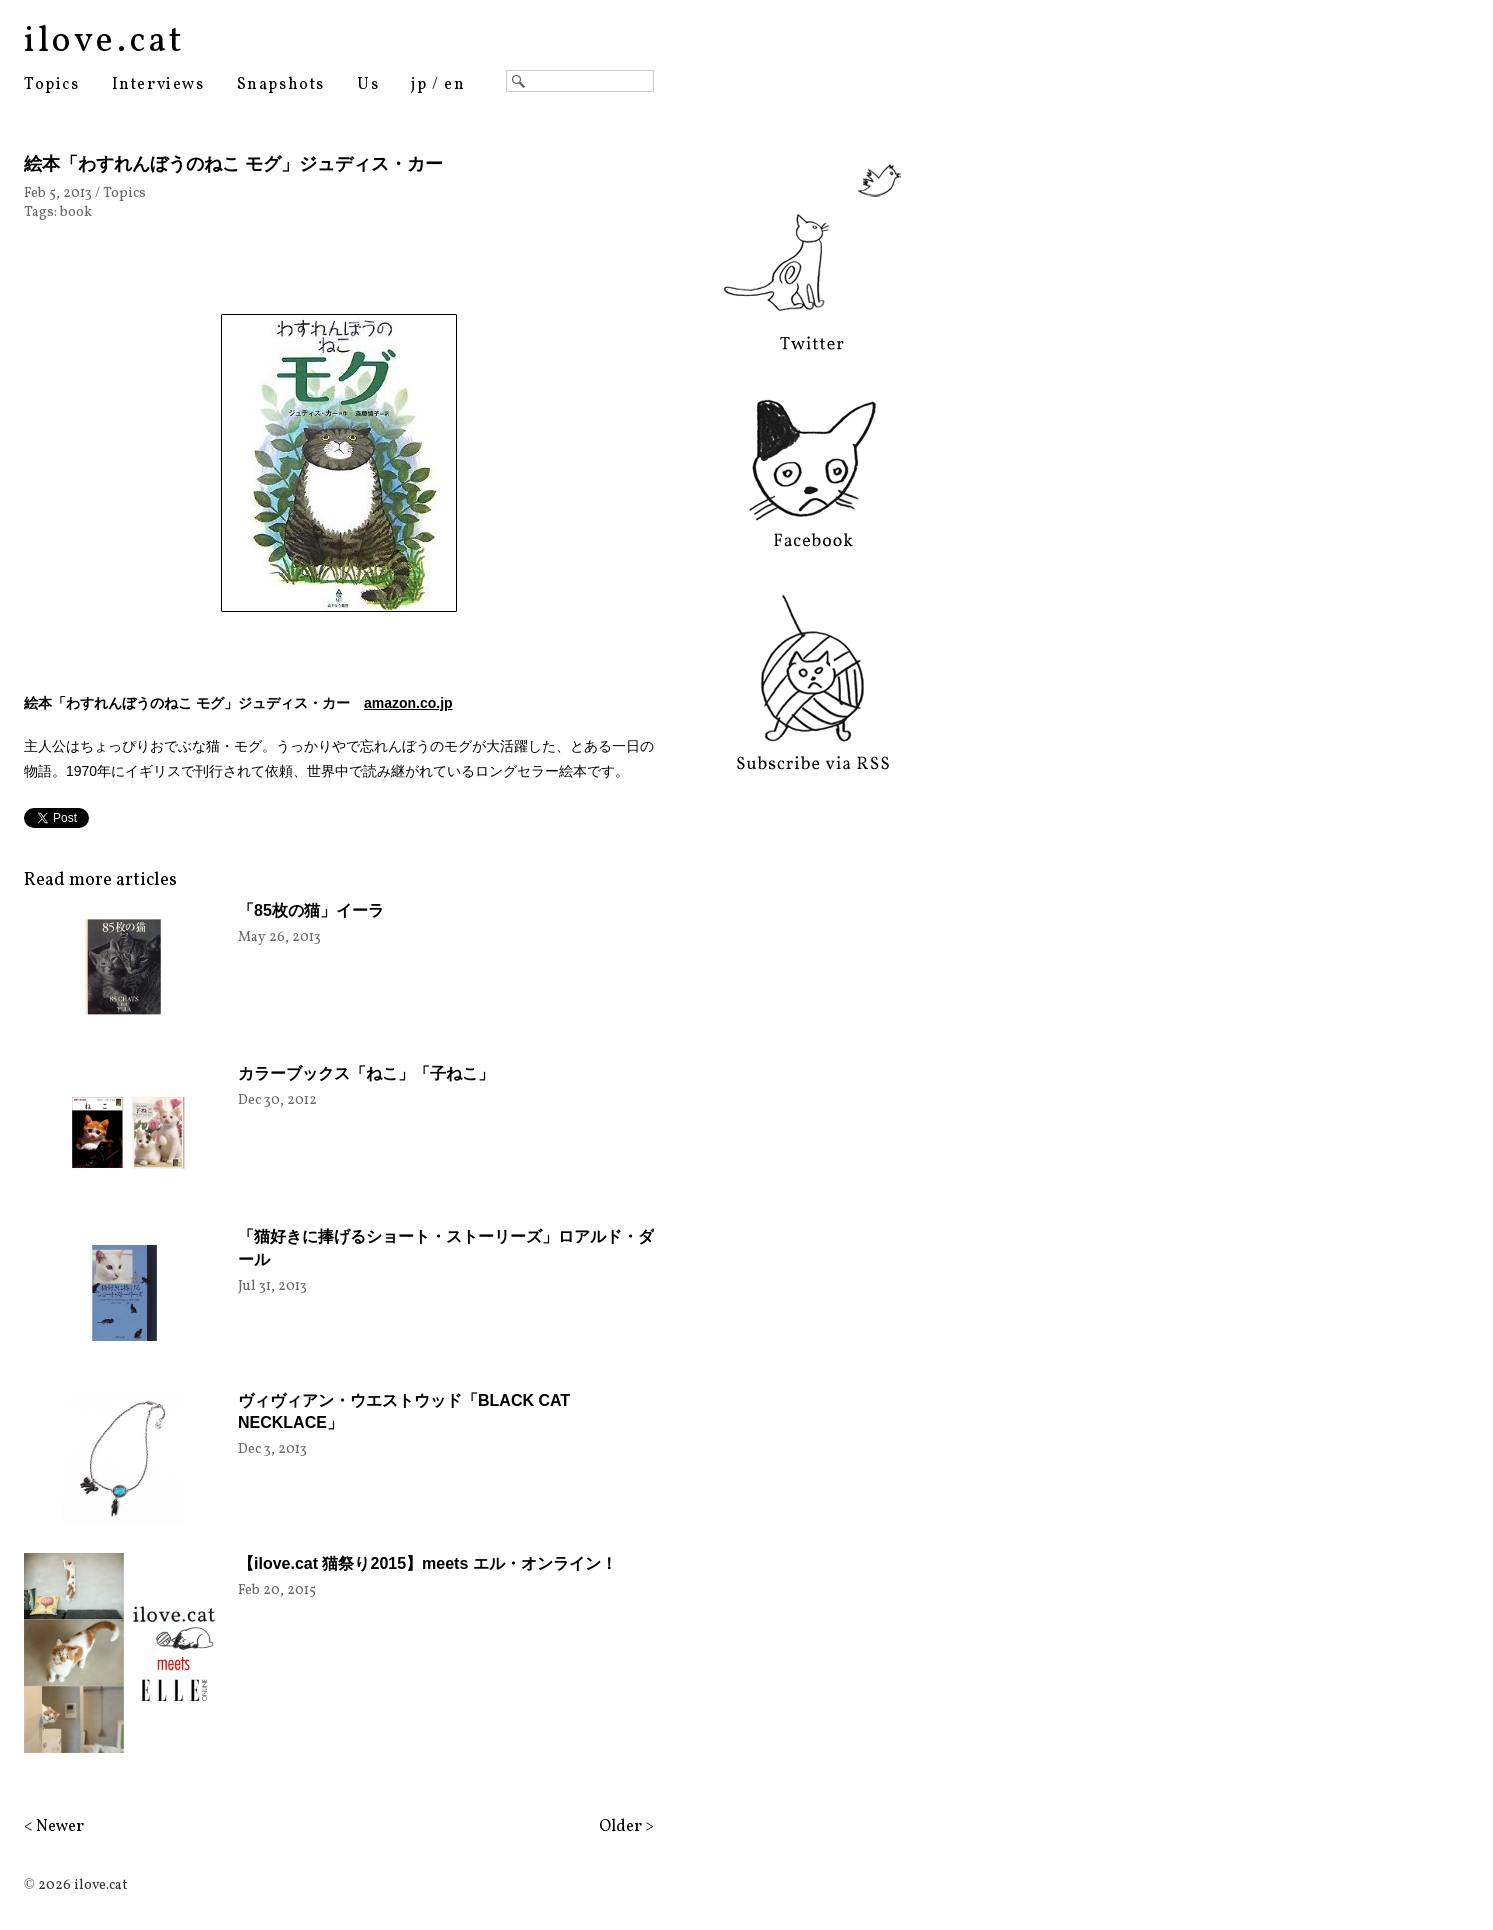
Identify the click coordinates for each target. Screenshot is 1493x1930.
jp (419, 85)
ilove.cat (104, 42)
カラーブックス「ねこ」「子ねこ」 (366, 1073)
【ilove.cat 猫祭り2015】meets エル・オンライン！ (427, 1563)
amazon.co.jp (408, 703)
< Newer (54, 1827)
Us (368, 85)
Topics (52, 85)
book (76, 212)
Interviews (158, 85)
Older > (626, 1827)
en (454, 85)
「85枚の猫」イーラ (311, 910)
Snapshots (281, 85)
